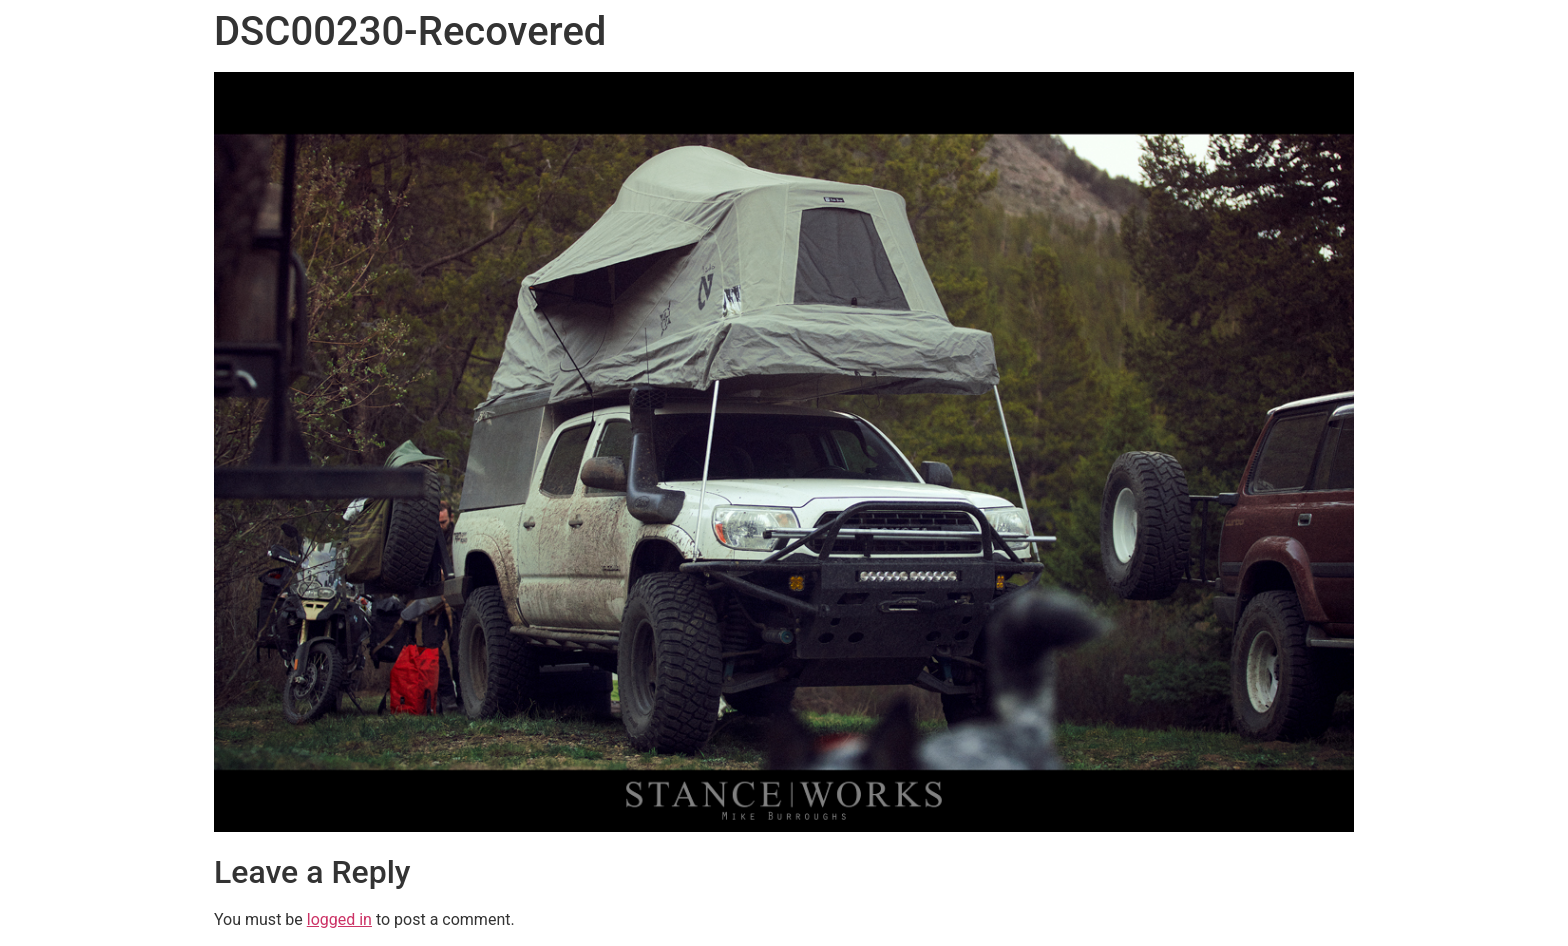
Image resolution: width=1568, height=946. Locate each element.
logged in (339, 919)
